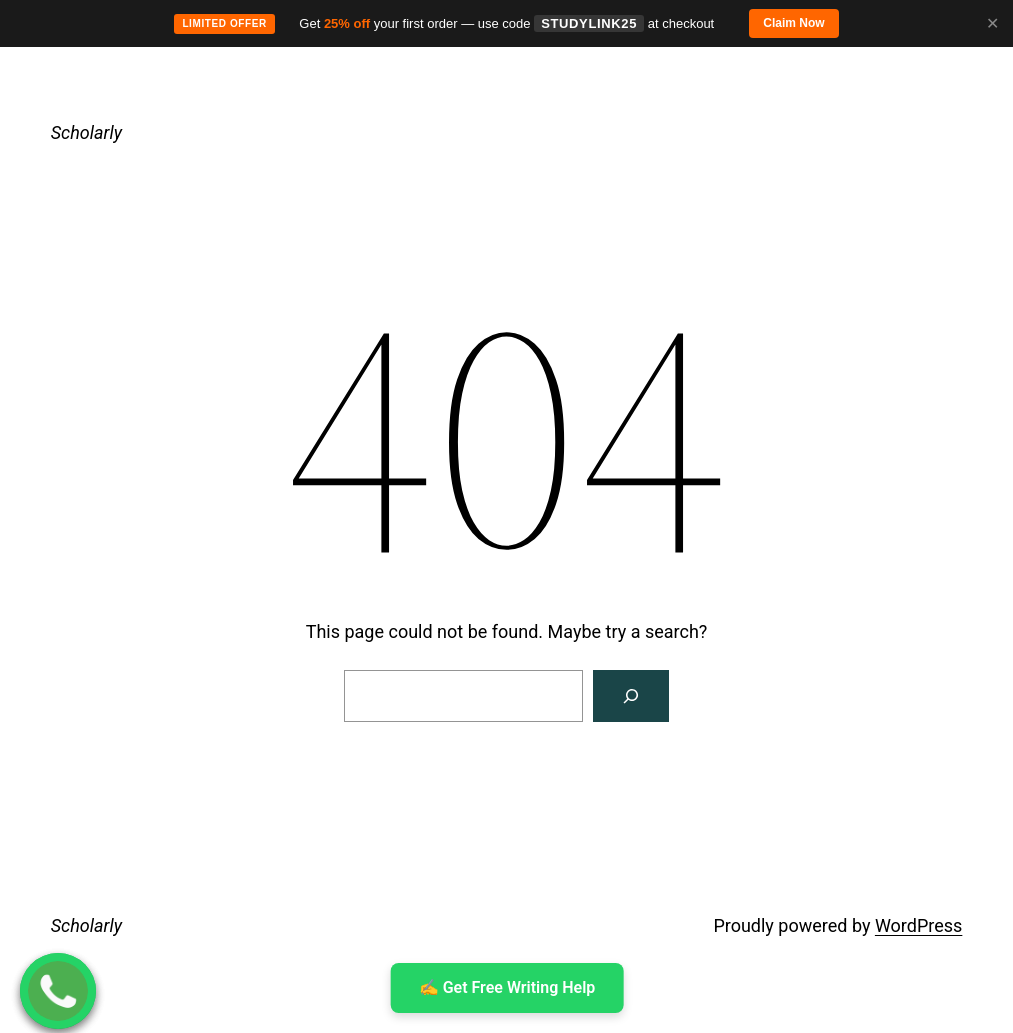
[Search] (631, 696)
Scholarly (86, 132)
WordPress (918, 925)
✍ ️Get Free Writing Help (506, 987)
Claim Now (793, 23)
